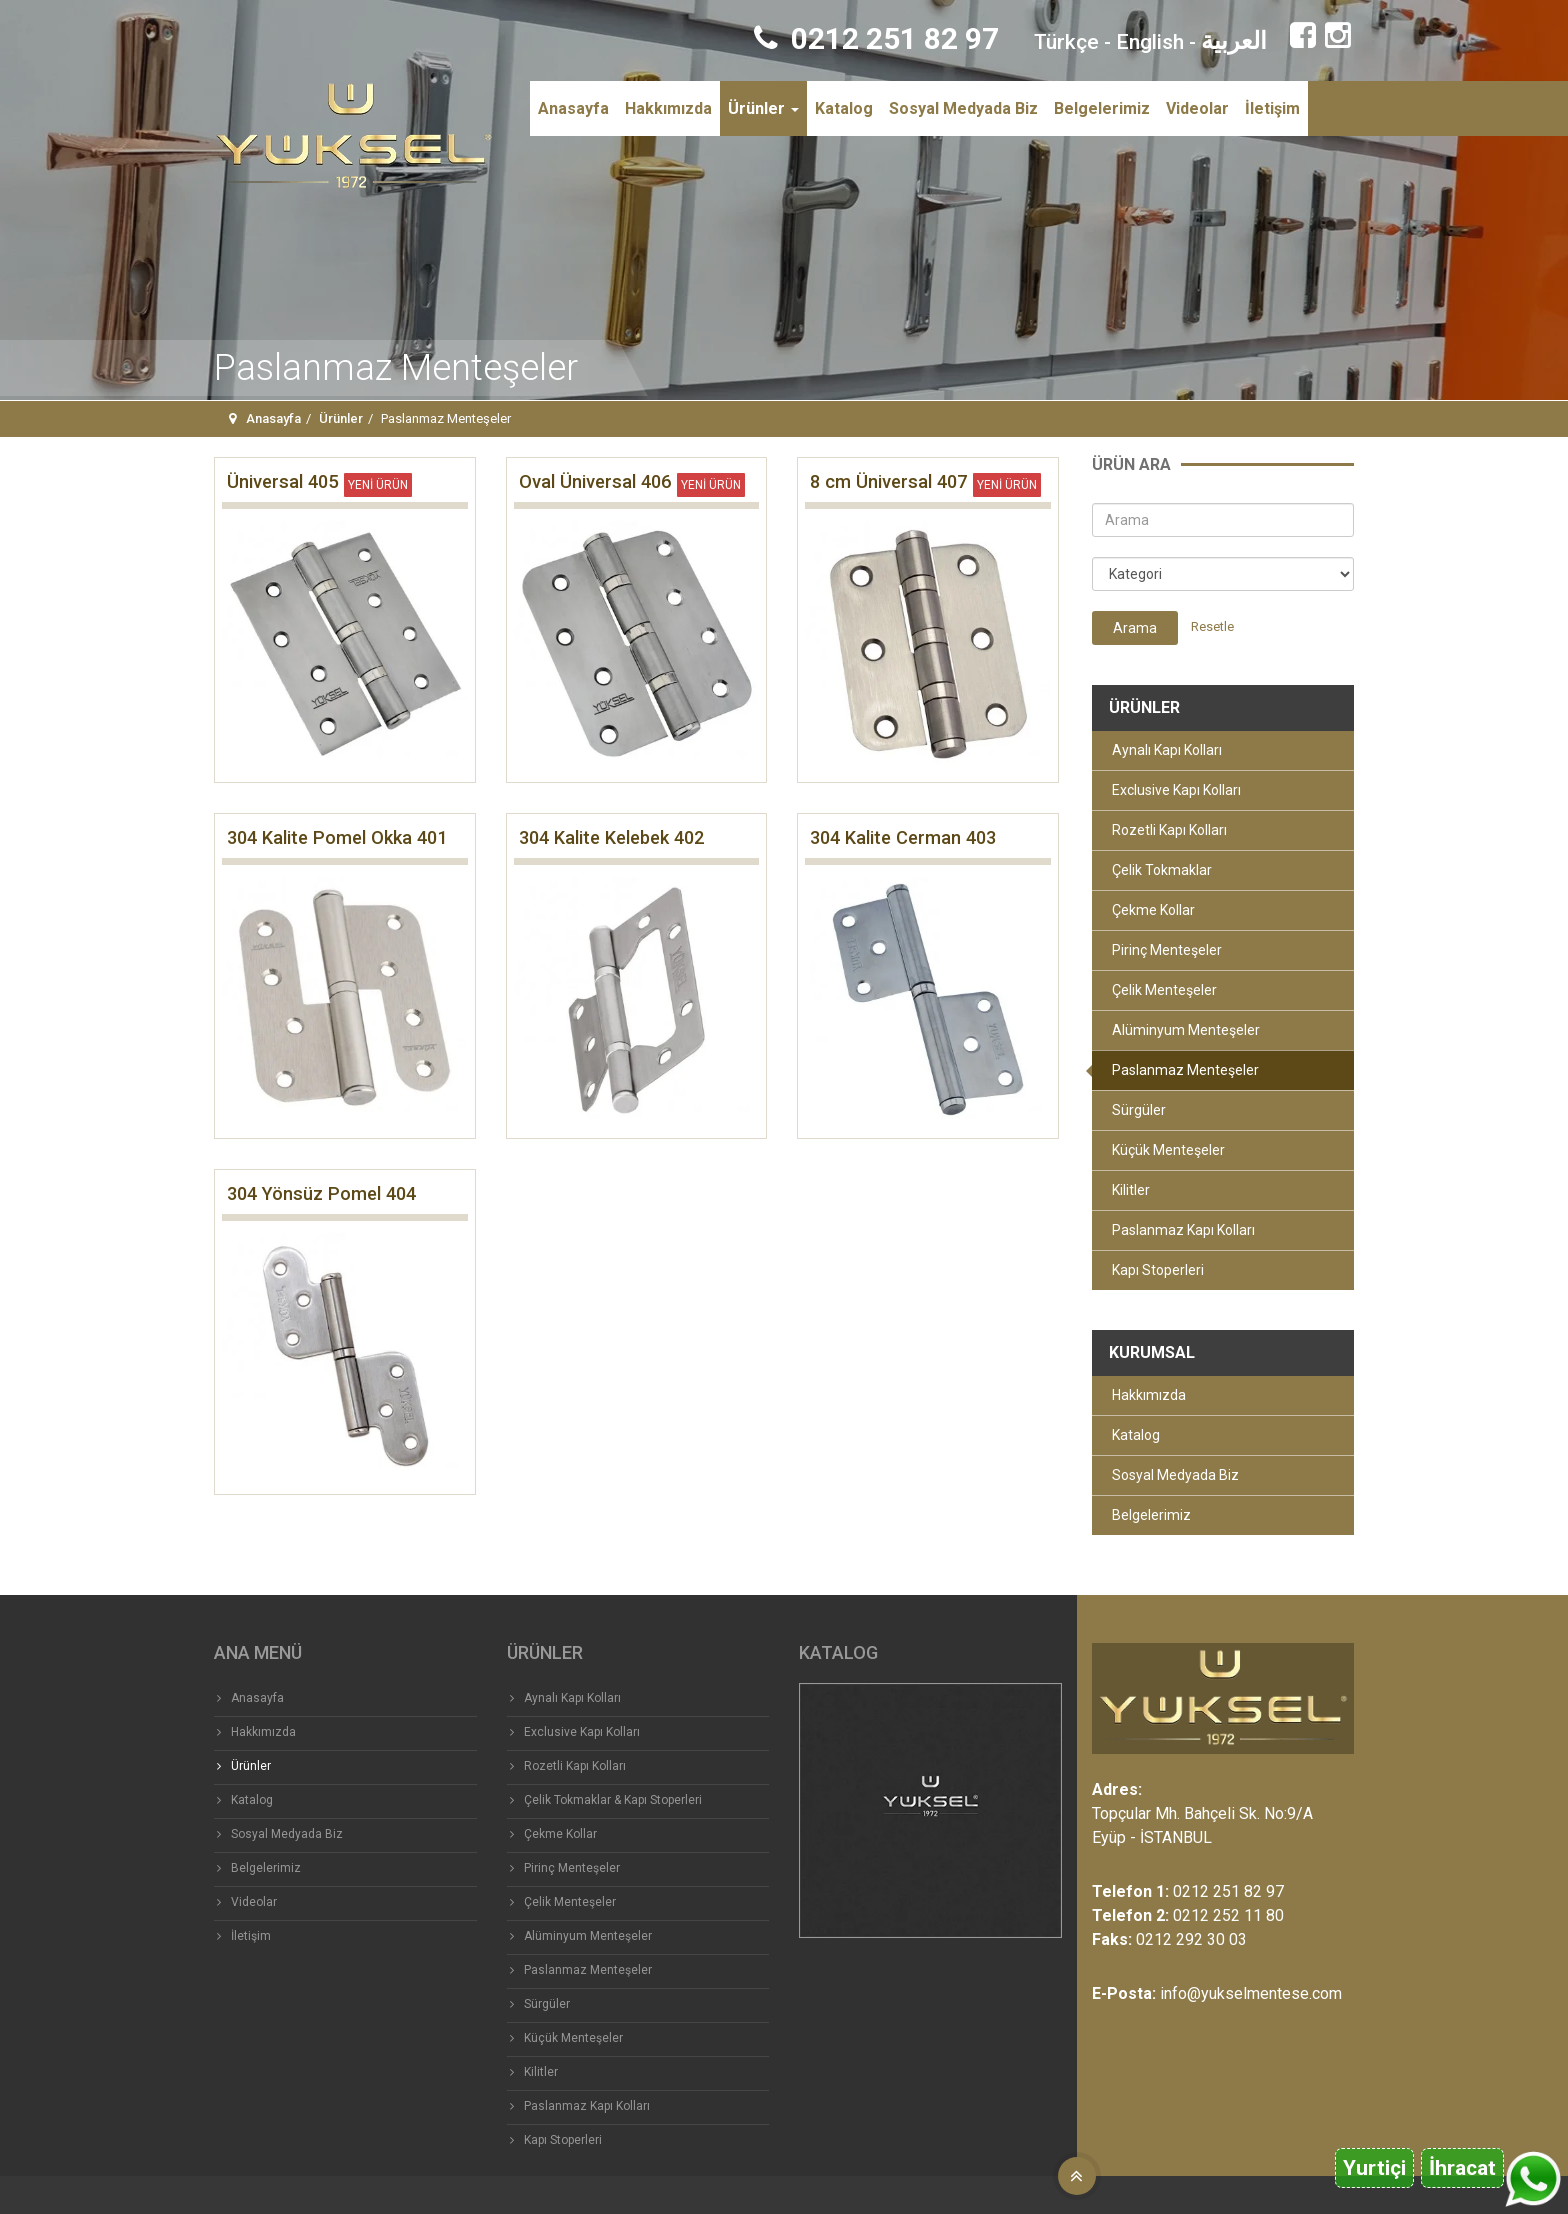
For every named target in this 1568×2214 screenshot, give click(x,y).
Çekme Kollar (1153, 910)
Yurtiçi (1374, 2168)
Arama (1135, 628)
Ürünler (763, 108)
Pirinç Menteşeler (1167, 950)
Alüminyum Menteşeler (1186, 1030)
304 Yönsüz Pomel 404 (321, 1193)
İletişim (1272, 108)
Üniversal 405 (282, 481)
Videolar (1197, 108)
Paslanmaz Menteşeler (1185, 1070)
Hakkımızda (668, 108)
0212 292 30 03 (1191, 1939)
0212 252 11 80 (1228, 1915)
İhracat (1462, 2168)
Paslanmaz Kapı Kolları (1183, 1230)
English (1150, 42)
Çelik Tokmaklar (1162, 870)
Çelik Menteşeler (1164, 990)
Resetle (1212, 626)
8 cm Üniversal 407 (888, 481)
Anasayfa (573, 108)
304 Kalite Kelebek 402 (611, 837)
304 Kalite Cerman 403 (903, 837)
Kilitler (1131, 1190)
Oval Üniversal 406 (595, 481)
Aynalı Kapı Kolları (1167, 750)
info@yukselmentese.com (1251, 1993)
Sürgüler (1139, 1110)
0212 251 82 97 (876, 38)
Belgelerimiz (1102, 108)
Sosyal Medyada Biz (963, 108)
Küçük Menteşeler (1168, 1150)
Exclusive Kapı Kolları (1176, 790)
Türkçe (1066, 42)
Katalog (844, 108)
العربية (1234, 41)
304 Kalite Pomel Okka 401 (337, 837)
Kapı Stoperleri (1158, 1270)
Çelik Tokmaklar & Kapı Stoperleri (613, 1800)
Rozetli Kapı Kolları (1169, 830)
